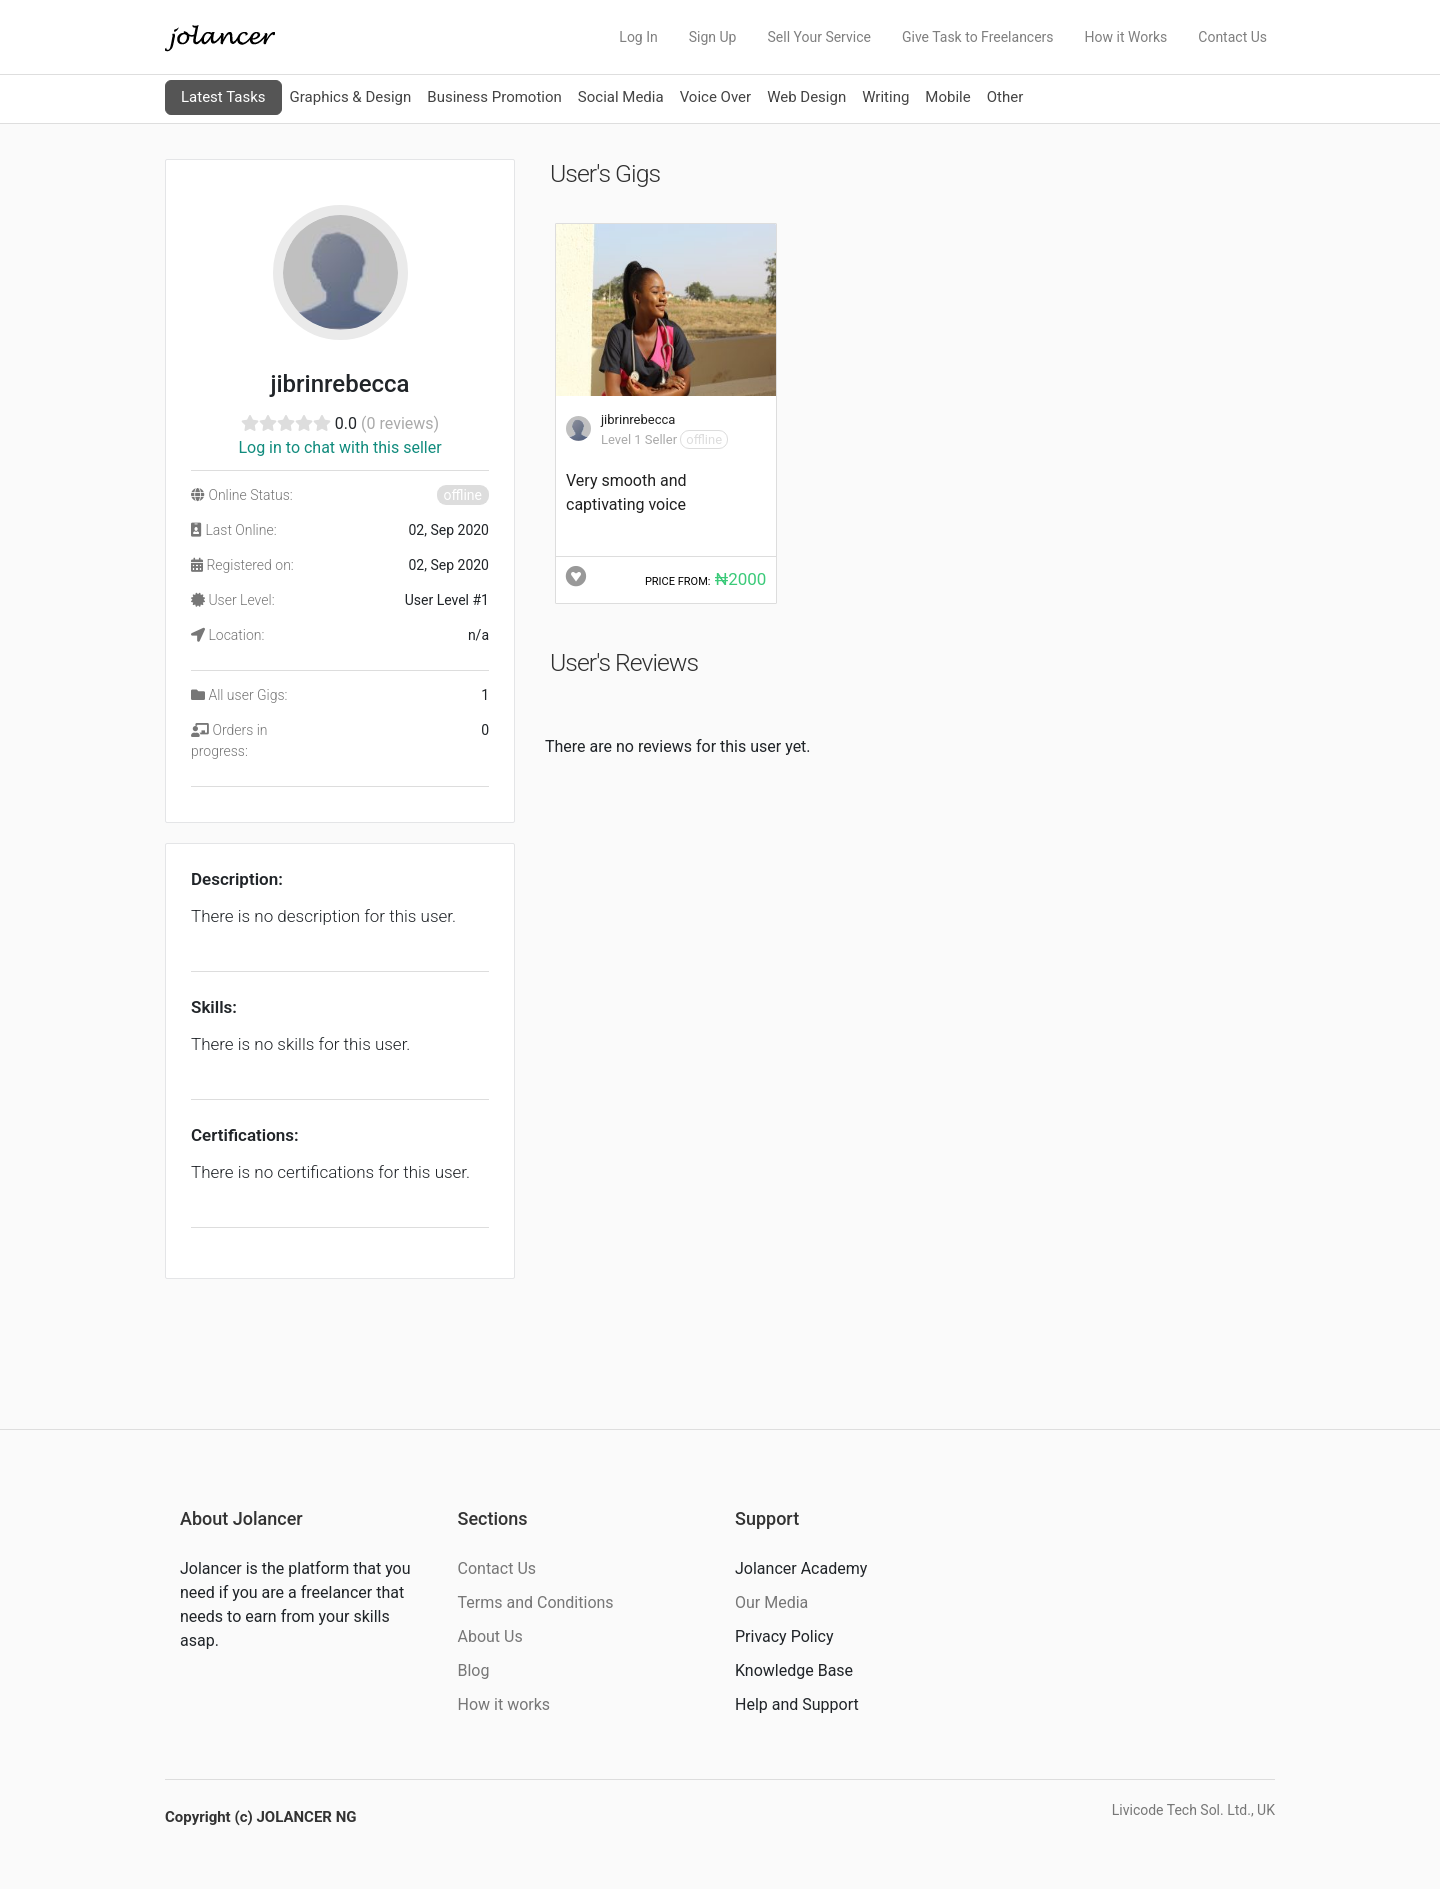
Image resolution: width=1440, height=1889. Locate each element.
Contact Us (1232, 37)
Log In (638, 37)
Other (1005, 97)
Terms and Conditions (536, 1602)
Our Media (771, 1602)
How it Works (1126, 37)
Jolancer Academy (801, 1568)
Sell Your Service (818, 37)
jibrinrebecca (638, 419)
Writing (885, 97)
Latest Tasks (223, 97)
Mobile (947, 97)
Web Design (806, 97)
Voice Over (715, 97)
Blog (474, 1670)
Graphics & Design (351, 97)
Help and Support (797, 1704)
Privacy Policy (784, 1636)
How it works (504, 1704)
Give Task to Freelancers (978, 37)
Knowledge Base (794, 1670)
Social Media (621, 97)
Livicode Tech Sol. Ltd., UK (1193, 1810)
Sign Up (713, 37)
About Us (490, 1636)
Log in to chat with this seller (339, 447)
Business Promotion (494, 97)
